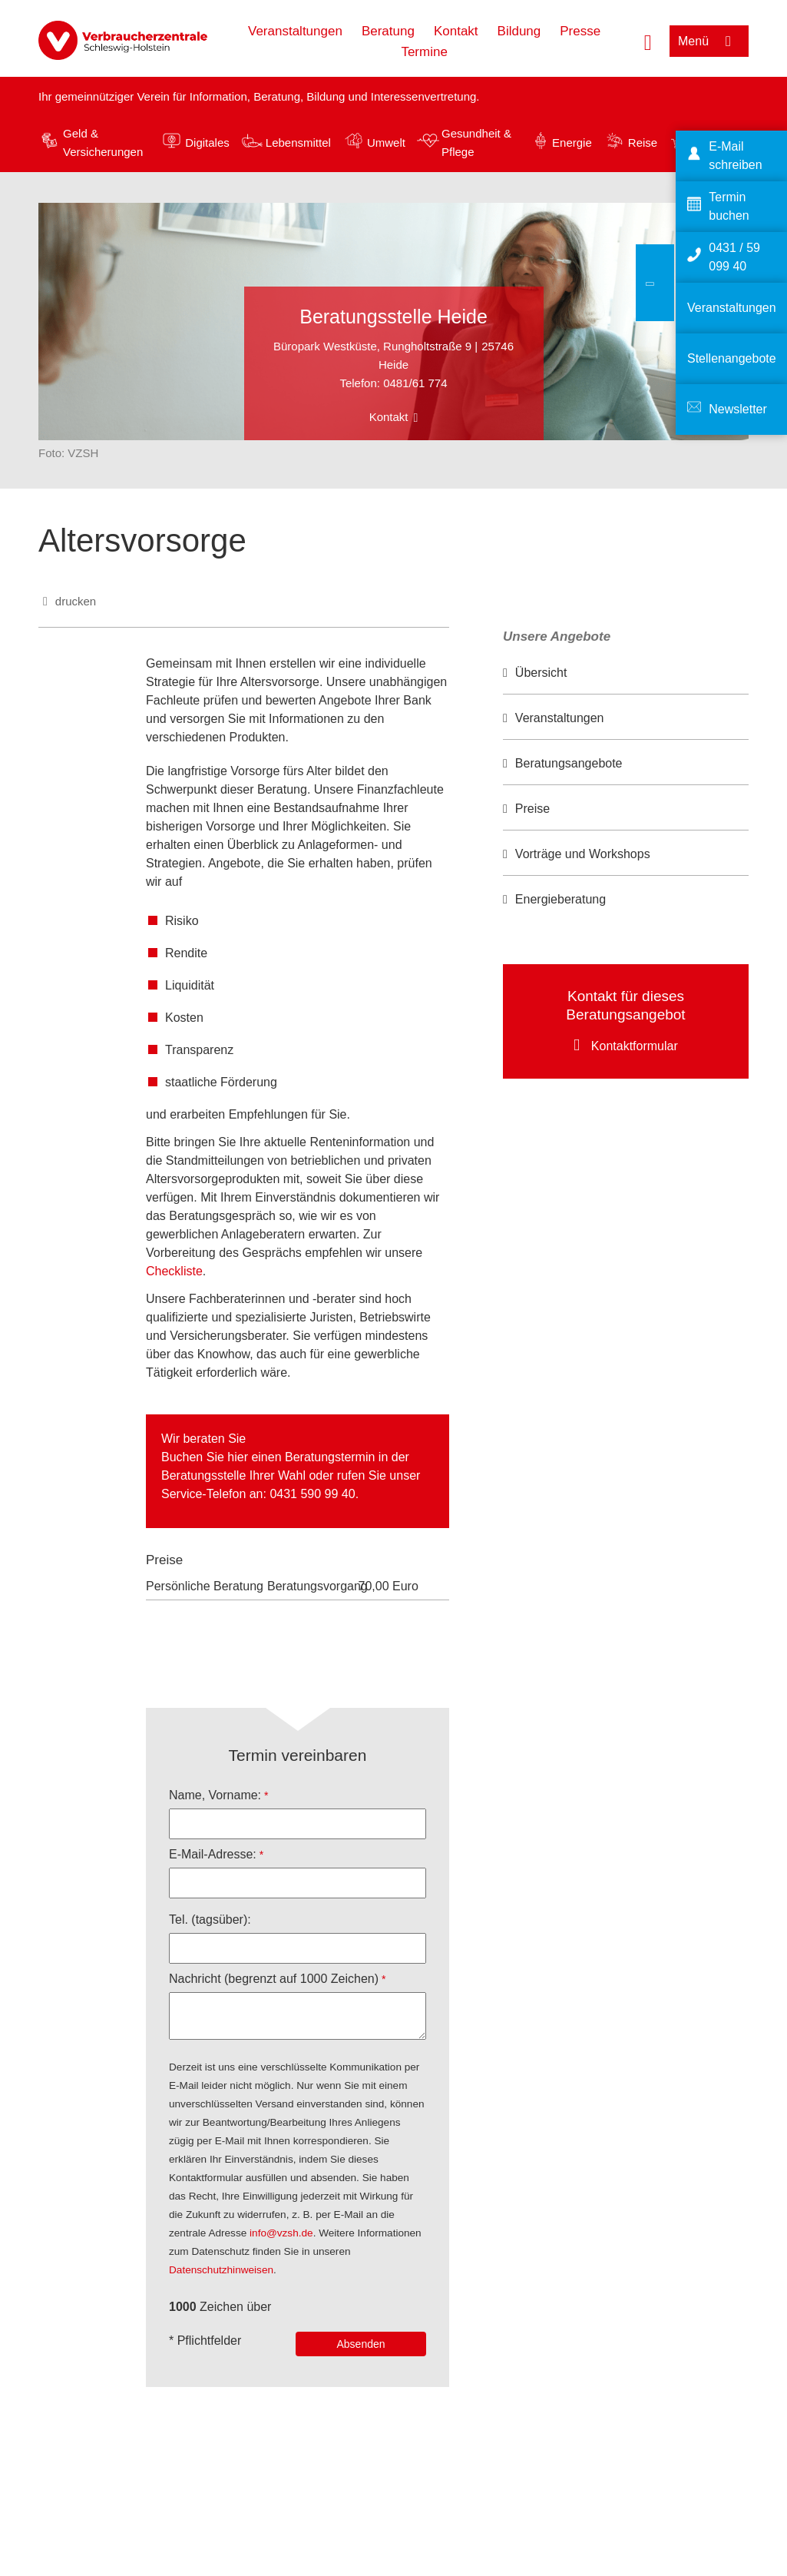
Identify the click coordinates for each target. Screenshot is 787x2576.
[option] (626, 673)
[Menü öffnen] (709, 41)
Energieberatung (560, 899)
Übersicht (541, 672)
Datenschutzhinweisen (221, 2270)
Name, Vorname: (215, 1795)
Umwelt (386, 142)
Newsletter (738, 409)
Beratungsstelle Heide (393, 316)
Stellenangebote (731, 358)
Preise (532, 808)
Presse (580, 31)
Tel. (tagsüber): (210, 1919)
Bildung (519, 31)
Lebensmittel (298, 142)
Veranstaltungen (295, 31)
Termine (424, 52)
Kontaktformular (634, 1046)
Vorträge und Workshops (582, 853)
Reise (642, 142)
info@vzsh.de (281, 2233)
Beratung (388, 31)
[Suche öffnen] (648, 41)
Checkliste (174, 1271)
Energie (572, 142)
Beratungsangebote (569, 763)
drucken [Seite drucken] (75, 601)
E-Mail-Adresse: (212, 1854)
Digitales (207, 142)
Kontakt (456, 31)
